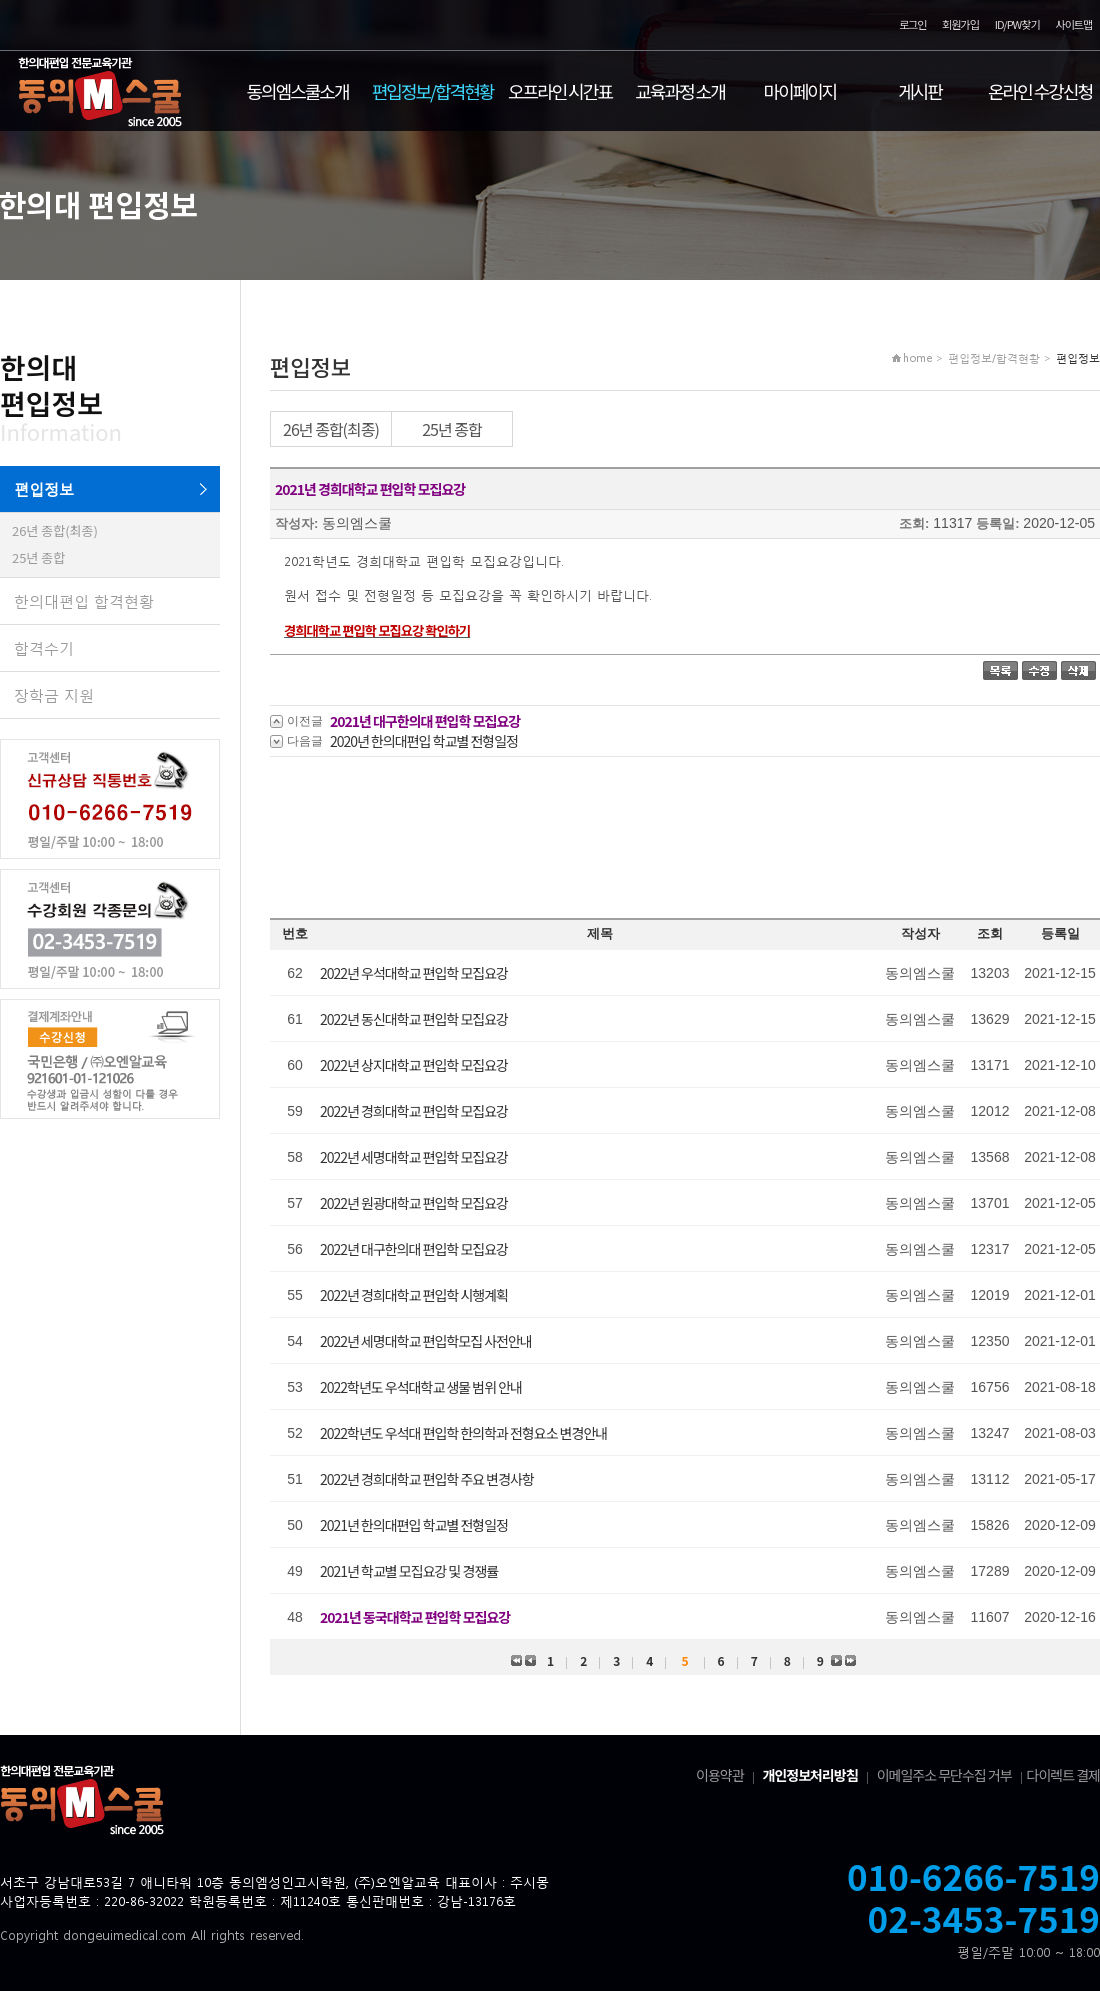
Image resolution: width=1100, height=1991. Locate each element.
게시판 (920, 91)
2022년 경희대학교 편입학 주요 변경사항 (427, 1479)
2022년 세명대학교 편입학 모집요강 (414, 1157)
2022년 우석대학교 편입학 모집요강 (414, 973)
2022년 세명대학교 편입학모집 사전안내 (426, 1341)
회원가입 (960, 24)
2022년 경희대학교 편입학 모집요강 (414, 1111)
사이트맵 (1074, 24)
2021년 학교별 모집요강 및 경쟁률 (409, 1571)
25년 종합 (38, 557)
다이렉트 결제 (1063, 1775)
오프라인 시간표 (560, 91)
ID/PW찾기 (1017, 24)
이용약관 (720, 1775)
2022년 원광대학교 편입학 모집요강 (414, 1203)
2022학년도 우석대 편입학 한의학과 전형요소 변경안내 (463, 1433)
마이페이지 (800, 91)
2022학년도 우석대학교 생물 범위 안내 (421, 1387)
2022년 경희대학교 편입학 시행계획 (414, 1295)
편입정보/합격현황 (433, 91)
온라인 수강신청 (1040, 91)
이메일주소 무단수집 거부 (944, 1775)
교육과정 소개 (679, 91)
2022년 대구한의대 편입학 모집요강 (414, 1249)
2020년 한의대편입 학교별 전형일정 (424, 741)
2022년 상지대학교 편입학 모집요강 (414, 1065)
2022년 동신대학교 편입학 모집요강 (414, 1019)
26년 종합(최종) (55, 530)
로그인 (912, 24)
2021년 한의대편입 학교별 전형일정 (414, 1525)
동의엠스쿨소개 (298, 91)
